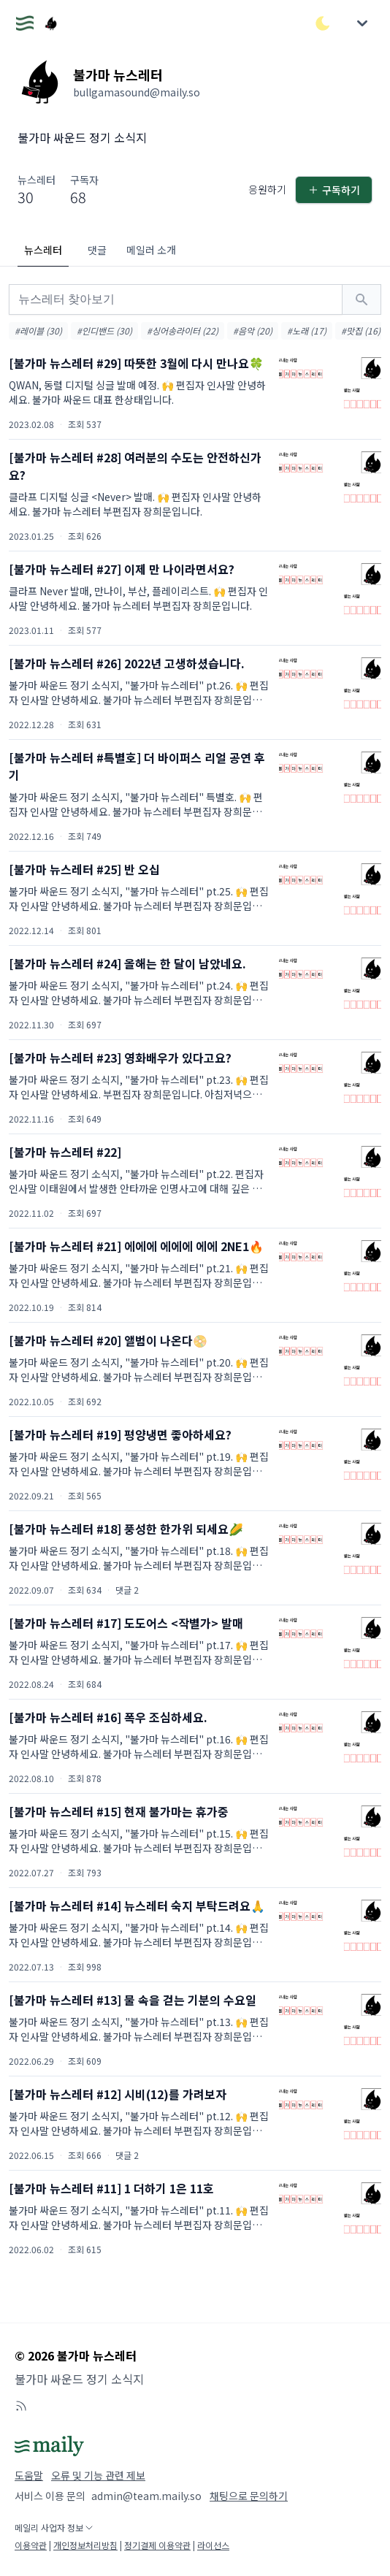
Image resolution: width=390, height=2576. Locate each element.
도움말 (29, 2475)
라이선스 (213, 2545)
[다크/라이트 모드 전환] (323, 23)
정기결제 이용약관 (157, 2545)
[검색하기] (361, 299)
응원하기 (267, 189)
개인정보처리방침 (85, 2545)
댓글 (97, 249)
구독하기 (333, 190)
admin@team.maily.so (146, 2495)
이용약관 (31, 2545)
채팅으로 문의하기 (249, 2495)
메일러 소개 (151, 249)
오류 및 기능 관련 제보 (98, 2475)
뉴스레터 (43, 249)
